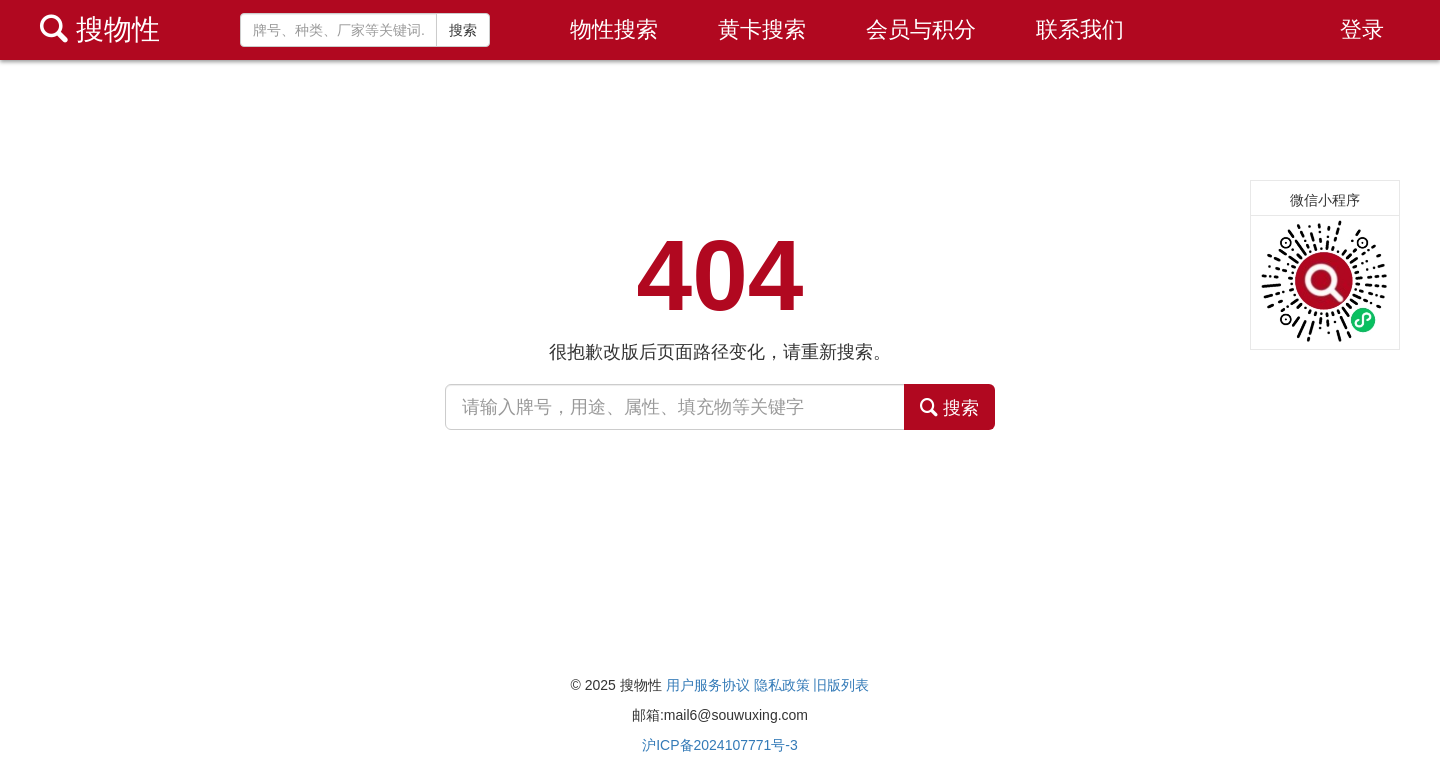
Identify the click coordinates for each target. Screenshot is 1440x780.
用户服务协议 (708, 685)
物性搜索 (614, 29)
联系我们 (1080, 29)
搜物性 (100, 29)
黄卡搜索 (762, 29)
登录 (1362, 29)
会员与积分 (921, 29)
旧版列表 (841, 685)
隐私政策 (782, 685)
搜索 (463, 30)
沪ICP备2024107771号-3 (720, 745)
